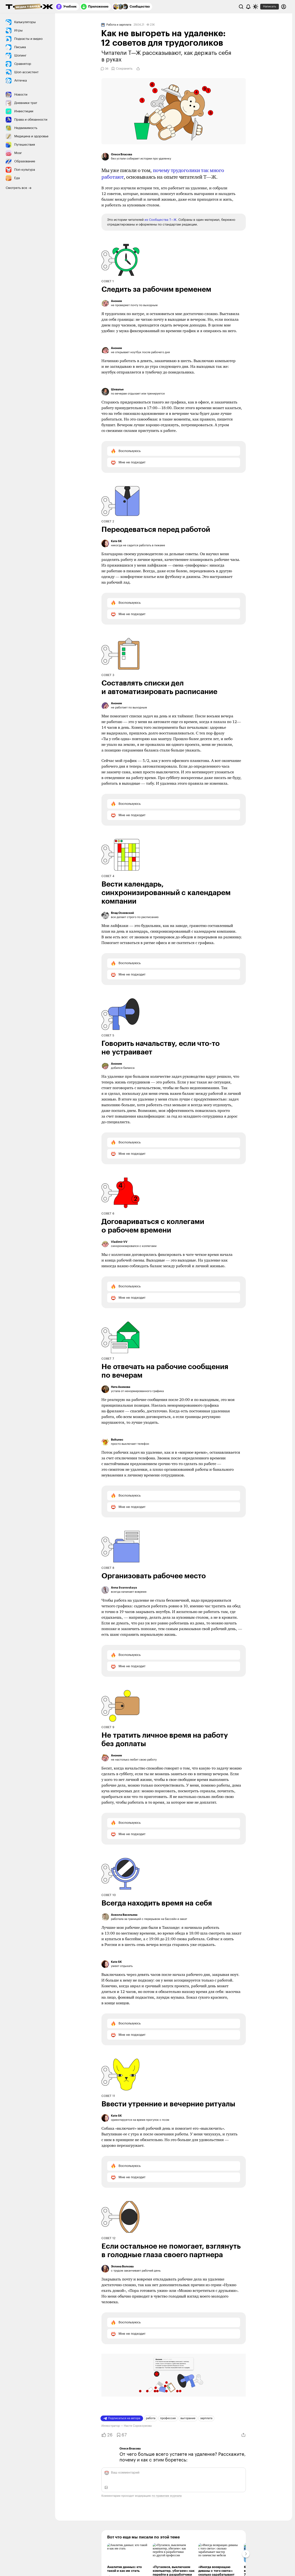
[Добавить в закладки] (121, 2431)
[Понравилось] (107, 2431)
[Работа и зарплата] (116, 25)
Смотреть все (19, 188)
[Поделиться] (138, 69)
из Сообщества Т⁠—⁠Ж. (161, 219)
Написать (269, 6)
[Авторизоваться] (283, 6)
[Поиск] (241, 6)
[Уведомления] (248, 6)
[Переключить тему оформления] (255, 6)
